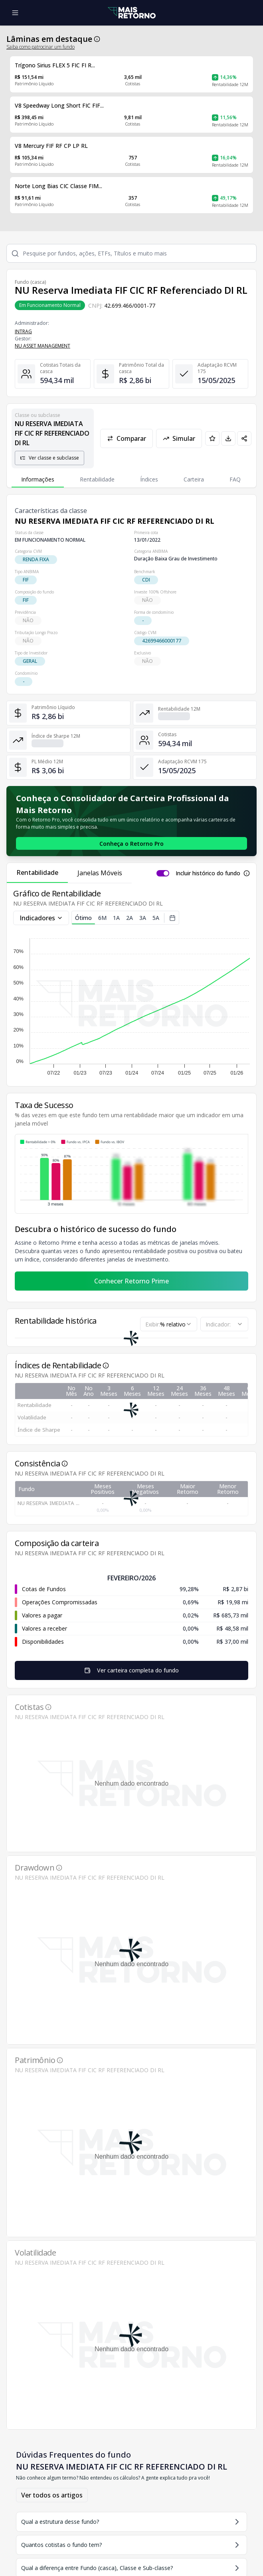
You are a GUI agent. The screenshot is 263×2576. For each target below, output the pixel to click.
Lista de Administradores (164, 2525)
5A (155, 918)
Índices (149, 479)
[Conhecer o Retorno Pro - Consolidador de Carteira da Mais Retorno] (131, 843)
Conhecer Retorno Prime (131, 1209)
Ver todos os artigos (52, 2345)
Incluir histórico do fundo (208, 873)
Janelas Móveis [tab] (99, 872)
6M (102, 918)
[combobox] (168, 1252)
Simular (179, 438)
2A (129, 918)
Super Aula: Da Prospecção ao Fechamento (158, 2554)
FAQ (235, 479)
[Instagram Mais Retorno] (24, 2507)
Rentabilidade (97, 479)
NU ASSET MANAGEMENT (42, 345)
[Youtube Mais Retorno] (42, 2507)
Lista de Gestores (155, 2513)
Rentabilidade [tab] (37, 872)
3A (142, 918)
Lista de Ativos (151, 2501)
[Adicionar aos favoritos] (212, 438)
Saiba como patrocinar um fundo (40, 46)
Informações (37, 479)
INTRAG (23, 331)
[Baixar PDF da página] (228, 438)
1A (116, 918)
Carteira (194, 479)
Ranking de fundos (156, 2490)
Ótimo (83, 919)
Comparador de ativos (50, 2566)
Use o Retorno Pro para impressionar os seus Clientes (172, 2566)
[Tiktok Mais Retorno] (97, 2507)
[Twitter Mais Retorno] (60, 2507)
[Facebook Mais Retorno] (79, 2507)
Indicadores (41, 918)
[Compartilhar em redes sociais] (244, 438)
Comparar (126, 438)
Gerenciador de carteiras (52, 2554)
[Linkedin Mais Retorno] (115, 2507)
